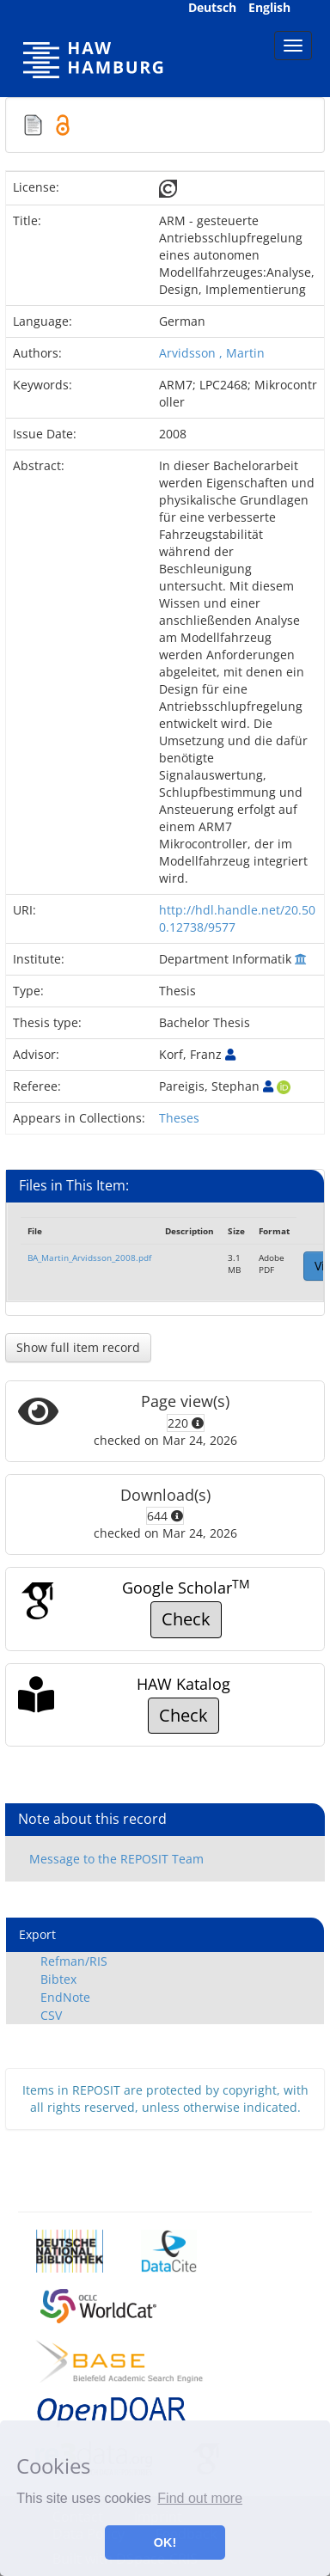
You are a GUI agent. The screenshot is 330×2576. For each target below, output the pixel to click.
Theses (179, 1118)
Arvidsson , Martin (212, 353)
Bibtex (58, 1979)
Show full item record (78, 1347)
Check (186, 1619)
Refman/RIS (73, 1961)
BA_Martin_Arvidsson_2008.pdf (89, 1257)
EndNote (65, 1997)
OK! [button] (165, 2542)
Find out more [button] (199, 2498)
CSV (51, 2015)
